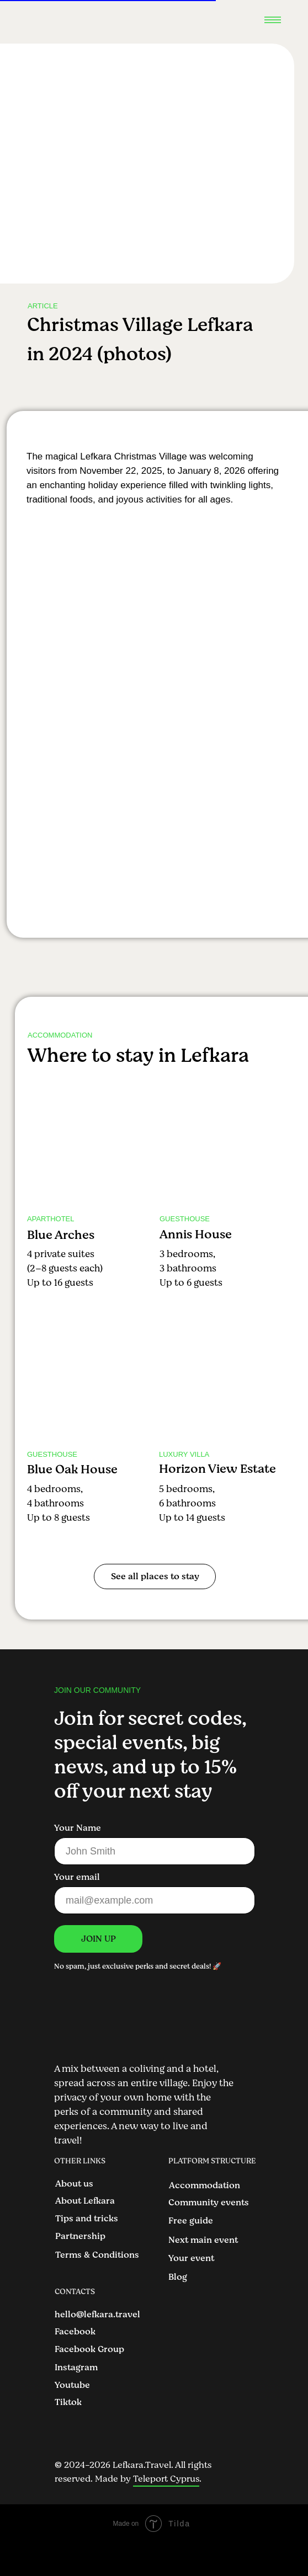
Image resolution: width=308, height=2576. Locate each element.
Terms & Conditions (97, 2255)
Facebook (75, 2331)
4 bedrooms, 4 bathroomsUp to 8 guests (58, 1503)
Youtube (72, 2385)
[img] (89, 1144)
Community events (208, 2202)
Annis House (196, 1234)
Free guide (190, 2220)
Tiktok (68, 2402)
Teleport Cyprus (166, 2479)
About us (74, 2183)
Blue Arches (60, 1235)
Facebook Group (89, 2349)
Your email (77, 1877)
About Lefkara (85, 2201)
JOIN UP (98, 1939)
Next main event (203, 2240)
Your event (191, 2258)
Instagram (76, 2367)
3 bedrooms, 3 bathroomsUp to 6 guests (191, 1268)
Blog (177, 2277)
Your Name (77, 1828)
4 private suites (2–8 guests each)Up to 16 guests (65, 1268)
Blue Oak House (72, 1469)
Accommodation (204, 2185)
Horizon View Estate (217, 1469)
